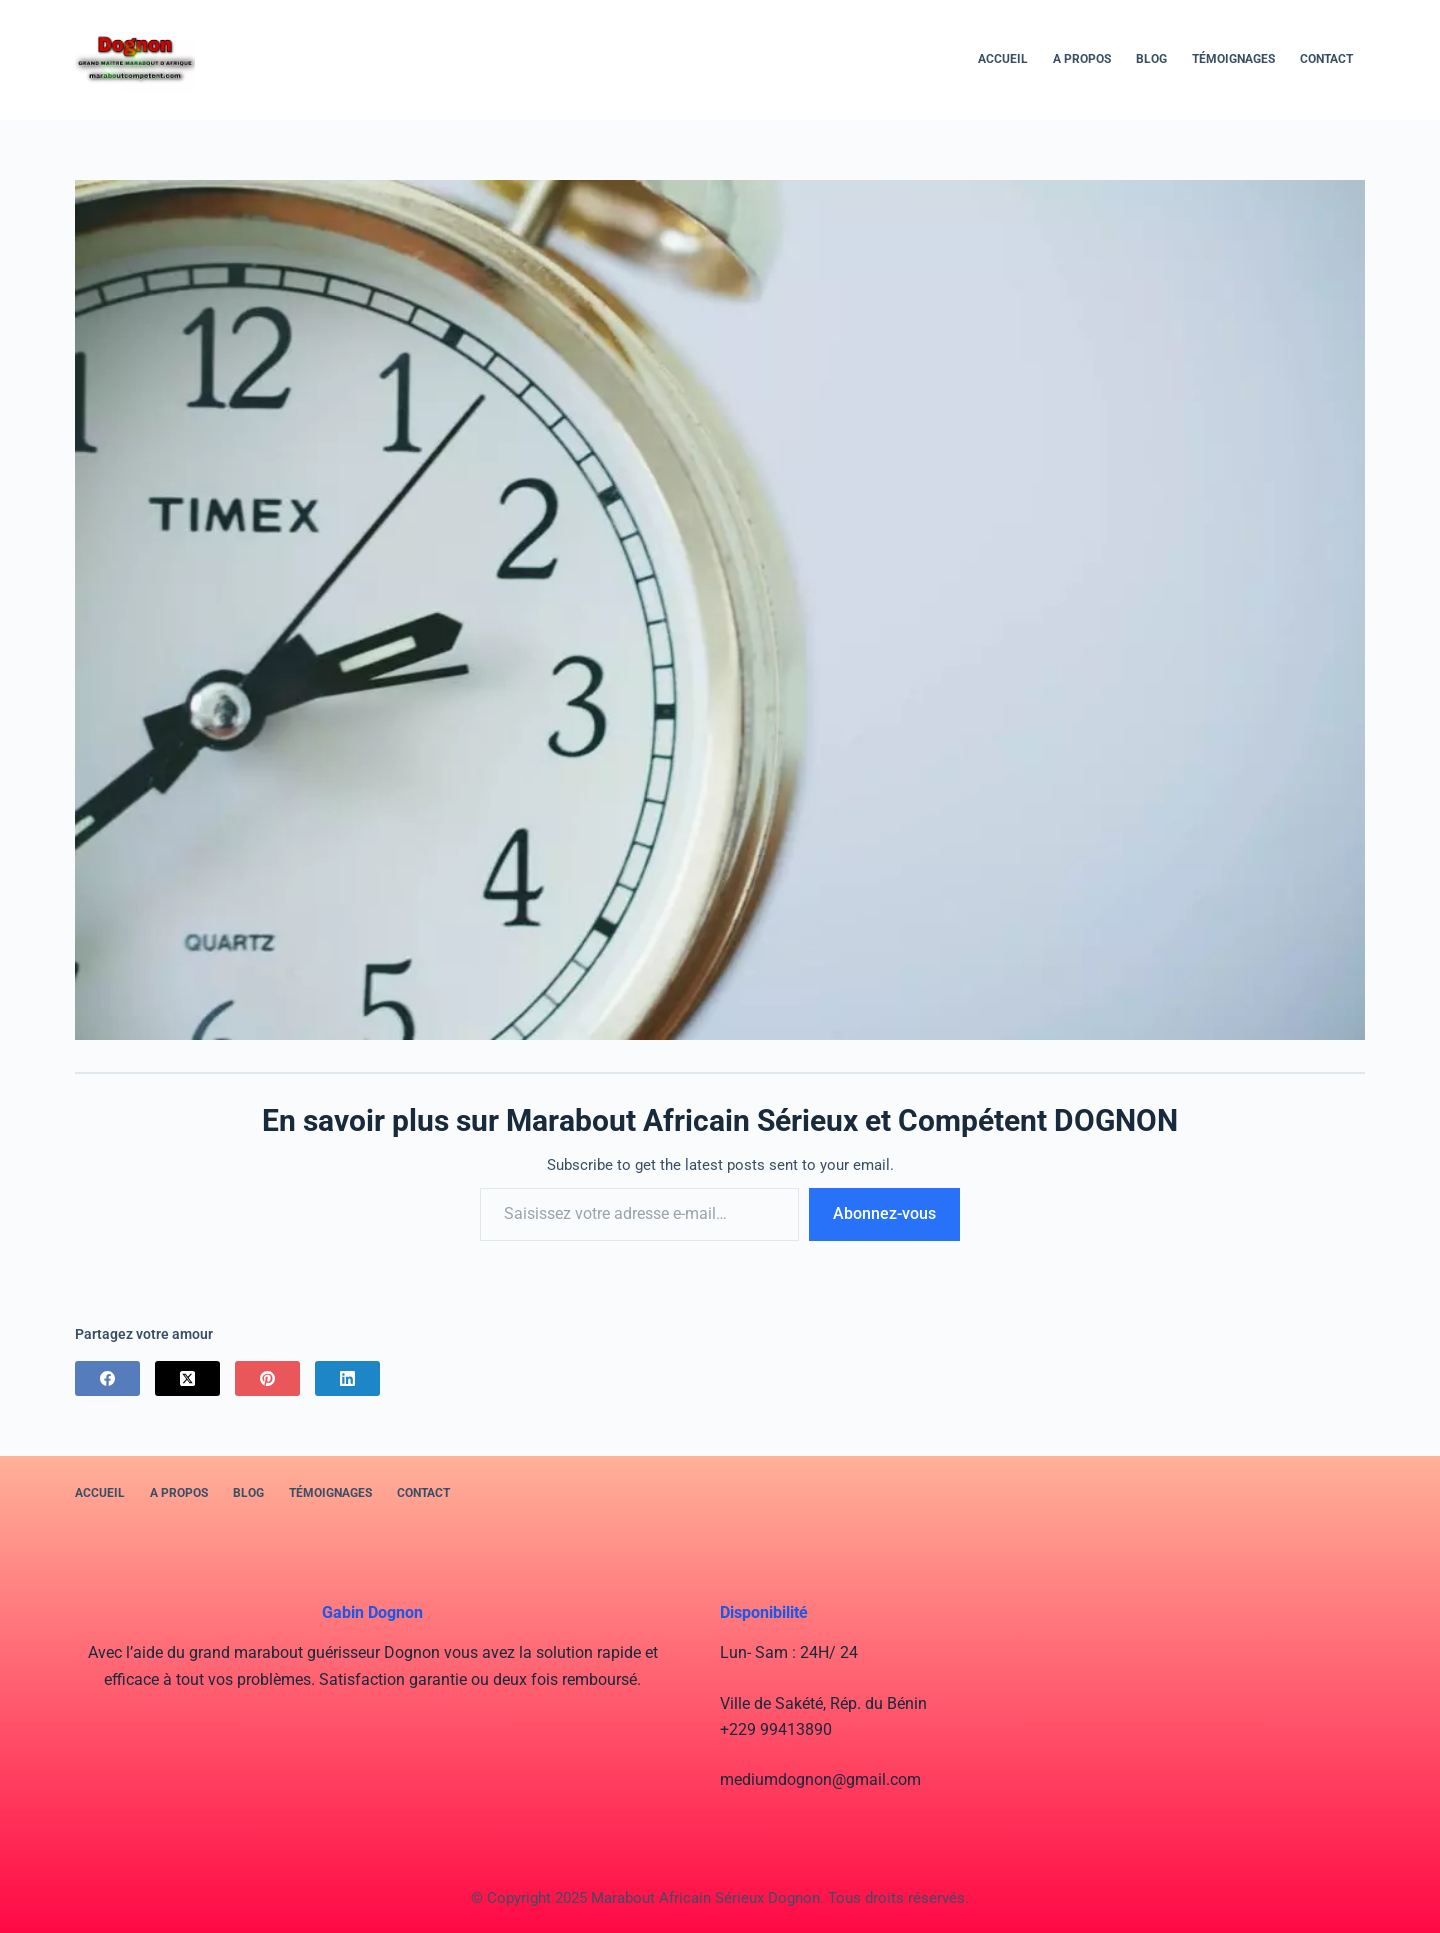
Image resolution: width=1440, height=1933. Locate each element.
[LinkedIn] (347, 1378)
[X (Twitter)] (187, 1378)
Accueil (1003, 59)
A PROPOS (1082, 59)
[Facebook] (107, 1378)
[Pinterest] (267, 1378)
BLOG (1151, 59)
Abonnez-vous (884, 1213)
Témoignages (1233, 59)
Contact (1326, 59)
